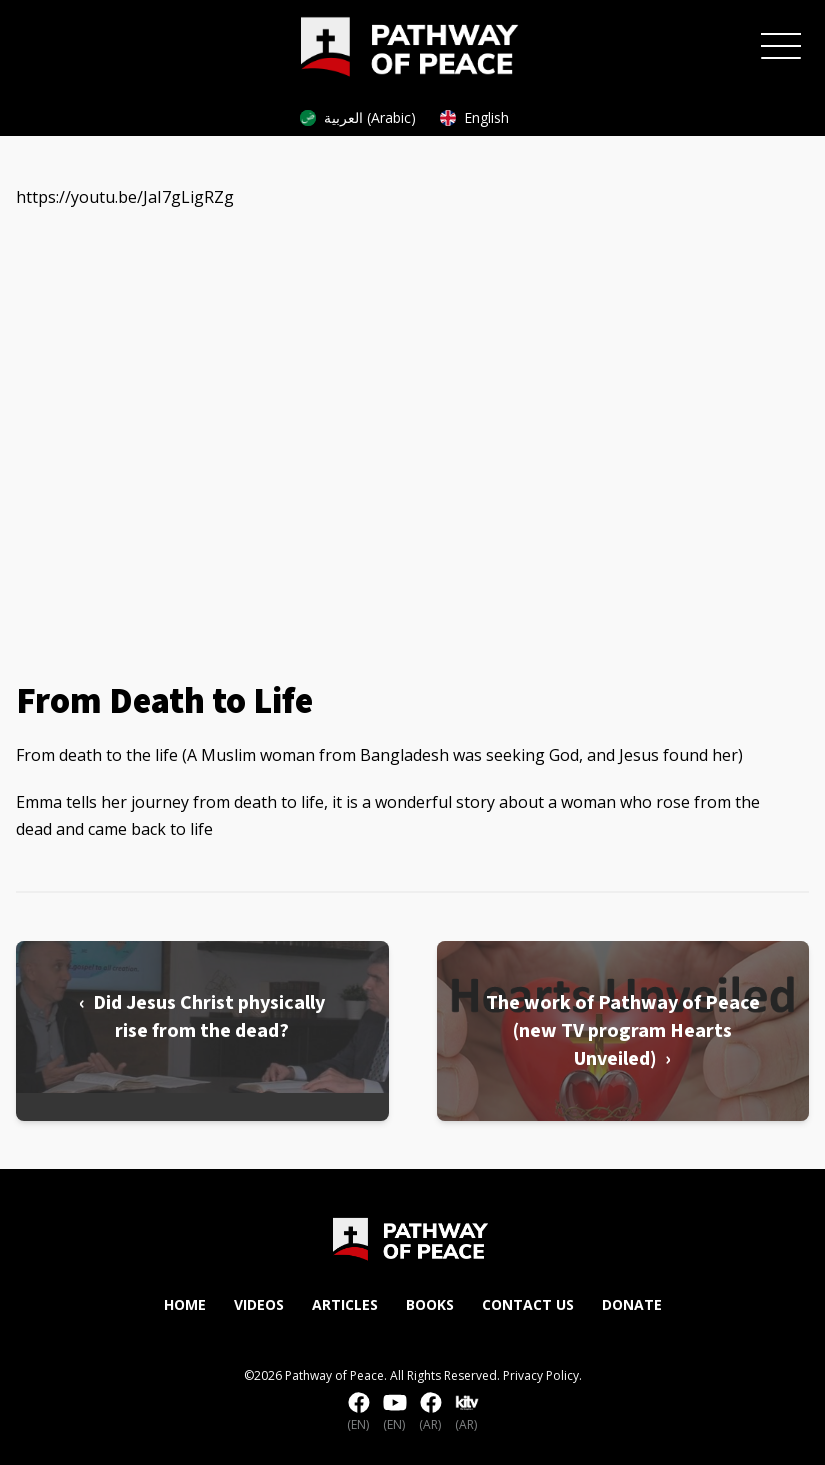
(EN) (359, 1413)
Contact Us (528, 1304)
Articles (345, 1304)
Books (430, 1304)
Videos (259, 1304)
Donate (632, 1304)
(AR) (431, 1413)
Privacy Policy (541, 1375)
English (474, 117)
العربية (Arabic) (358, 117)
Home (185, 1304)
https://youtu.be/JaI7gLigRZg (125, 197)
